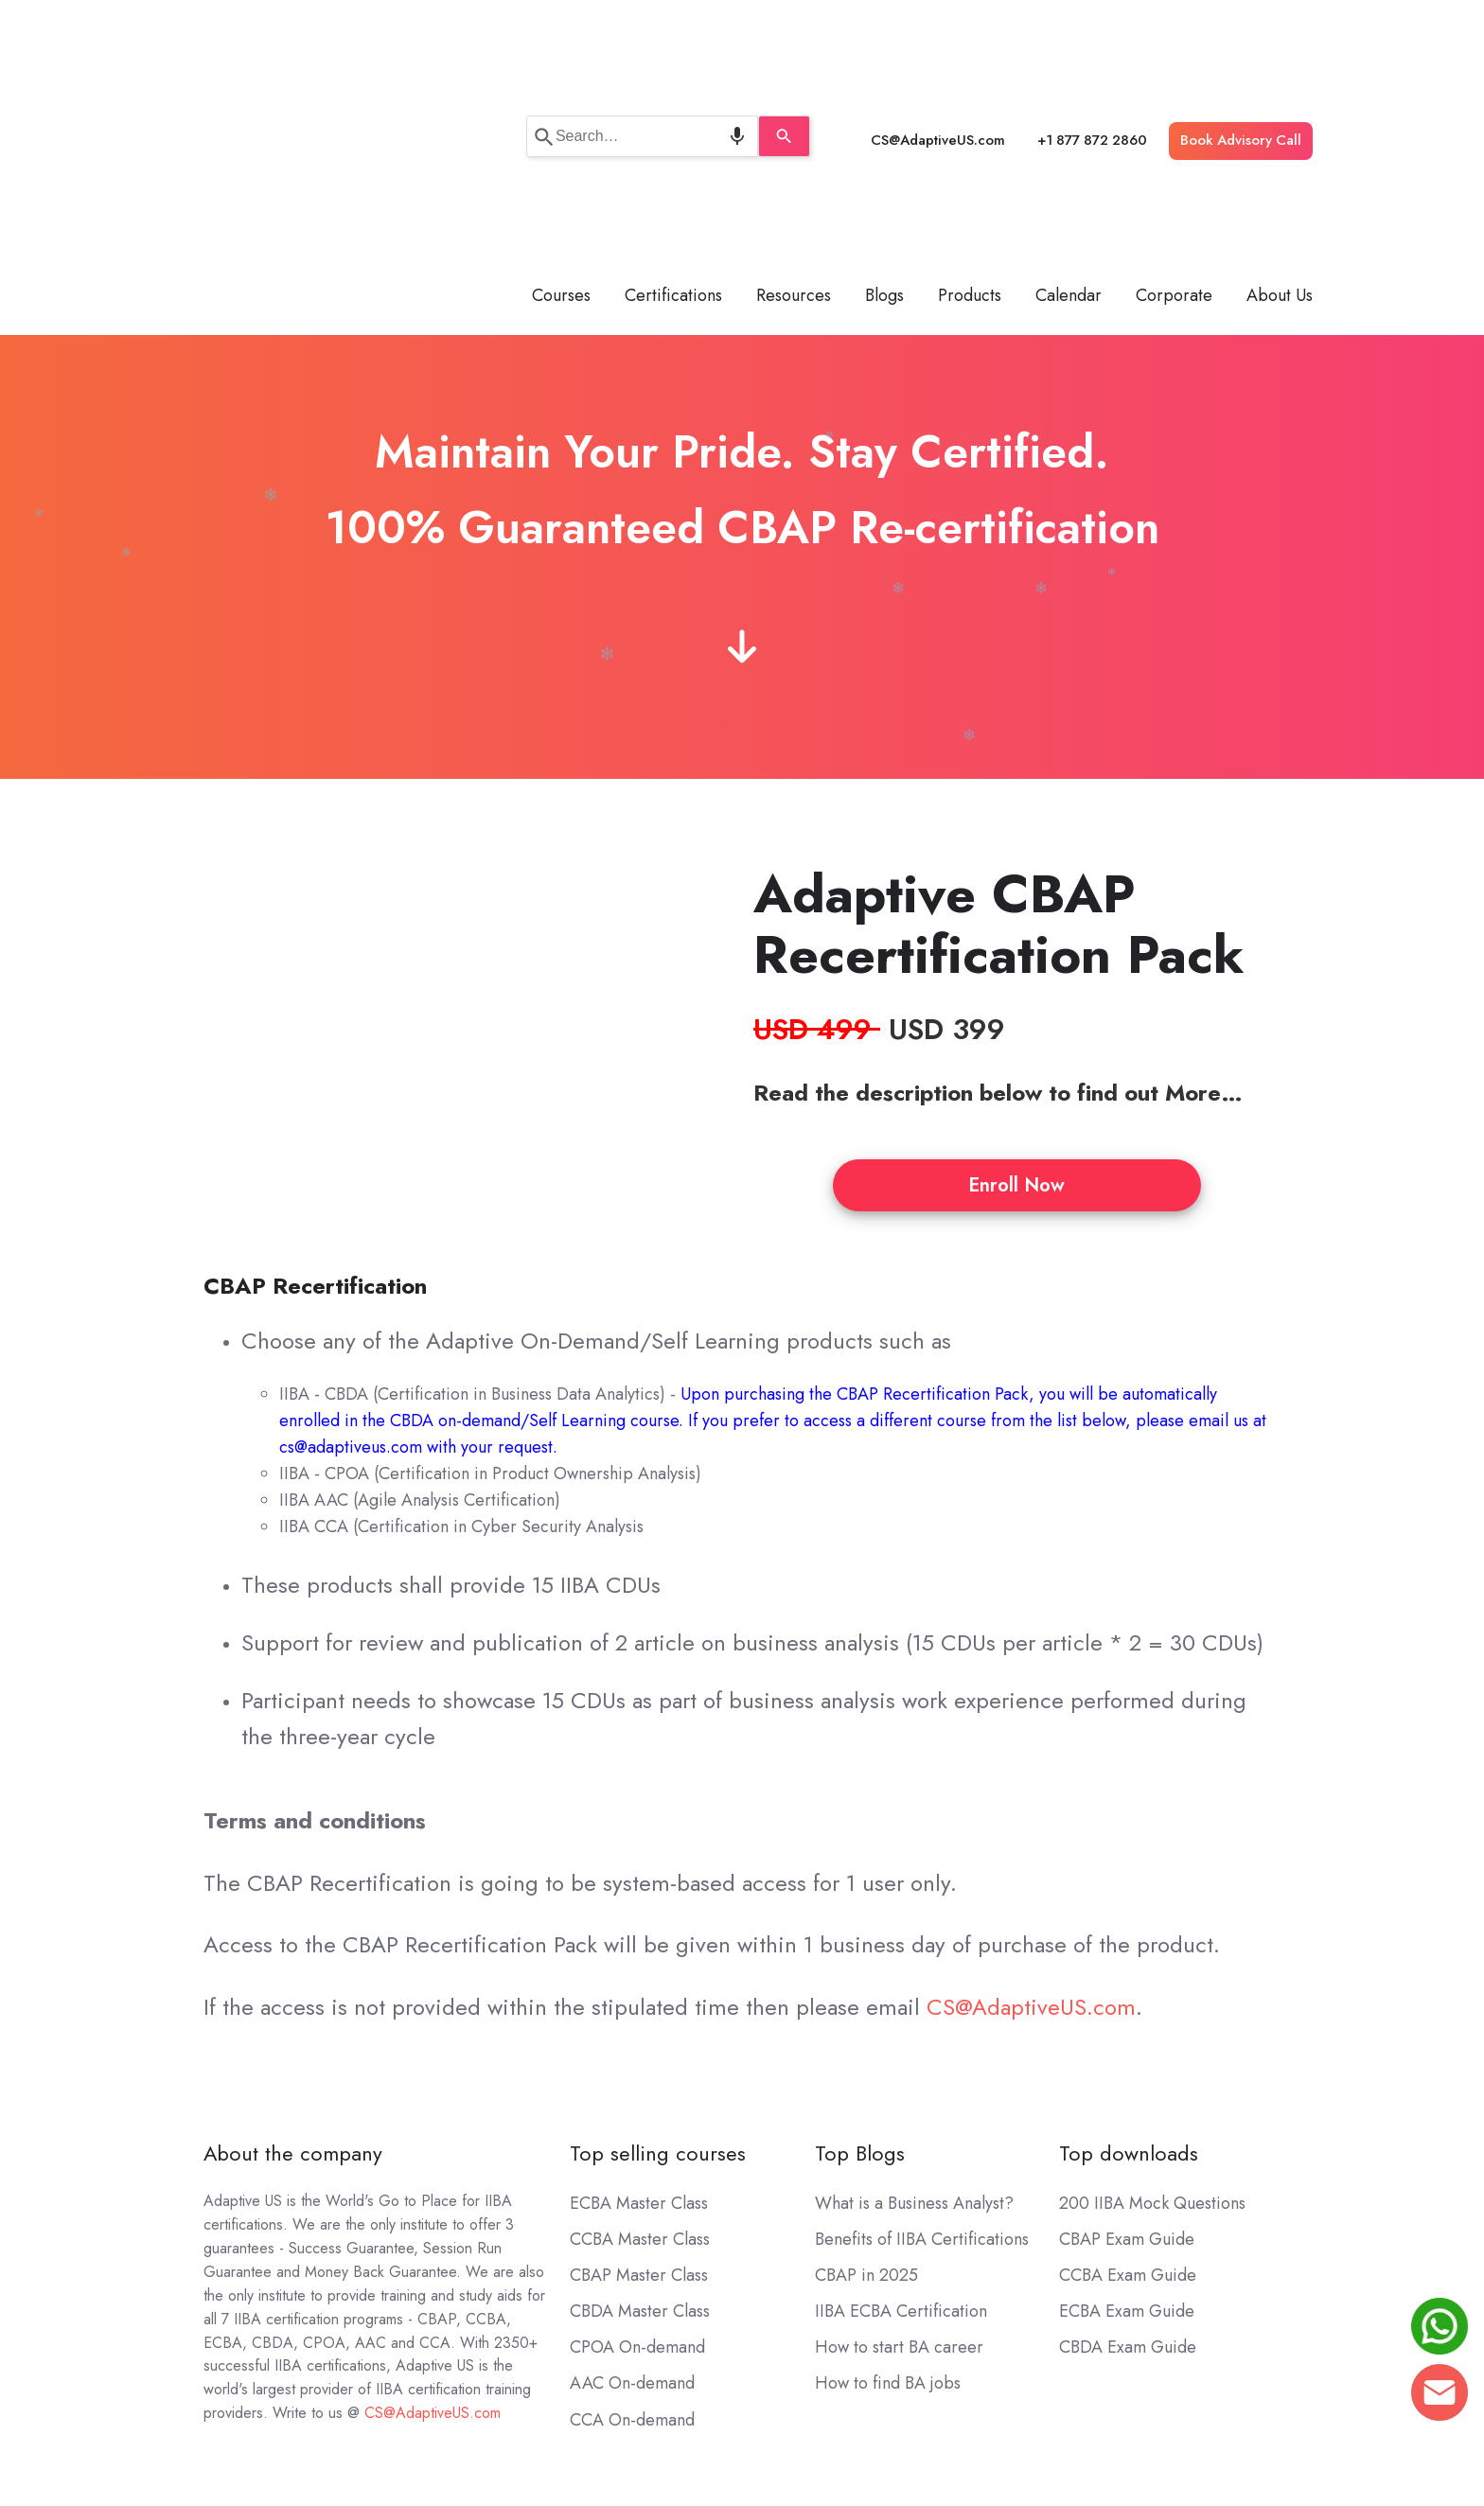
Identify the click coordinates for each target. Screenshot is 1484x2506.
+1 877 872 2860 (1092, 32)
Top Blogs (860, 1938)
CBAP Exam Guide (1126, 2023)
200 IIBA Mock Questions (1152, 1987)
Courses (561, 79)
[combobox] (641, 28)
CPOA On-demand (637, 2132)
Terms (1085, 2375)
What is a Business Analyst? (914, 1987)
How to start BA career (899, 2132)
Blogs (884, 79)
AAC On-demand (632, 2168)
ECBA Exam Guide (1126, 2095)
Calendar (1068, 79)
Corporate (1174, 79)
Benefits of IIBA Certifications (922, 2023)
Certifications (673, 79)
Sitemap (1241, 2375)
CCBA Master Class (640, 2023)
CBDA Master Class (640, 2095)
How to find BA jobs (888, 2168)
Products (969, 79)
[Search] (799, 28)
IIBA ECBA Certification (901, 2095)
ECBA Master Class (639, 1987)
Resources (793, 79)
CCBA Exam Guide (1127, 2059)
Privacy (1160, 2375)
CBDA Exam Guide (1127, 2132)
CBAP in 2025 (866, 2059)
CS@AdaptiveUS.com (938, 32)
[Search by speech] (722, 28)
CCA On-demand (632, 2204)
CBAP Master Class (639, 2059)
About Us (1279, 79)
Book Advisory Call (1240, 32)
